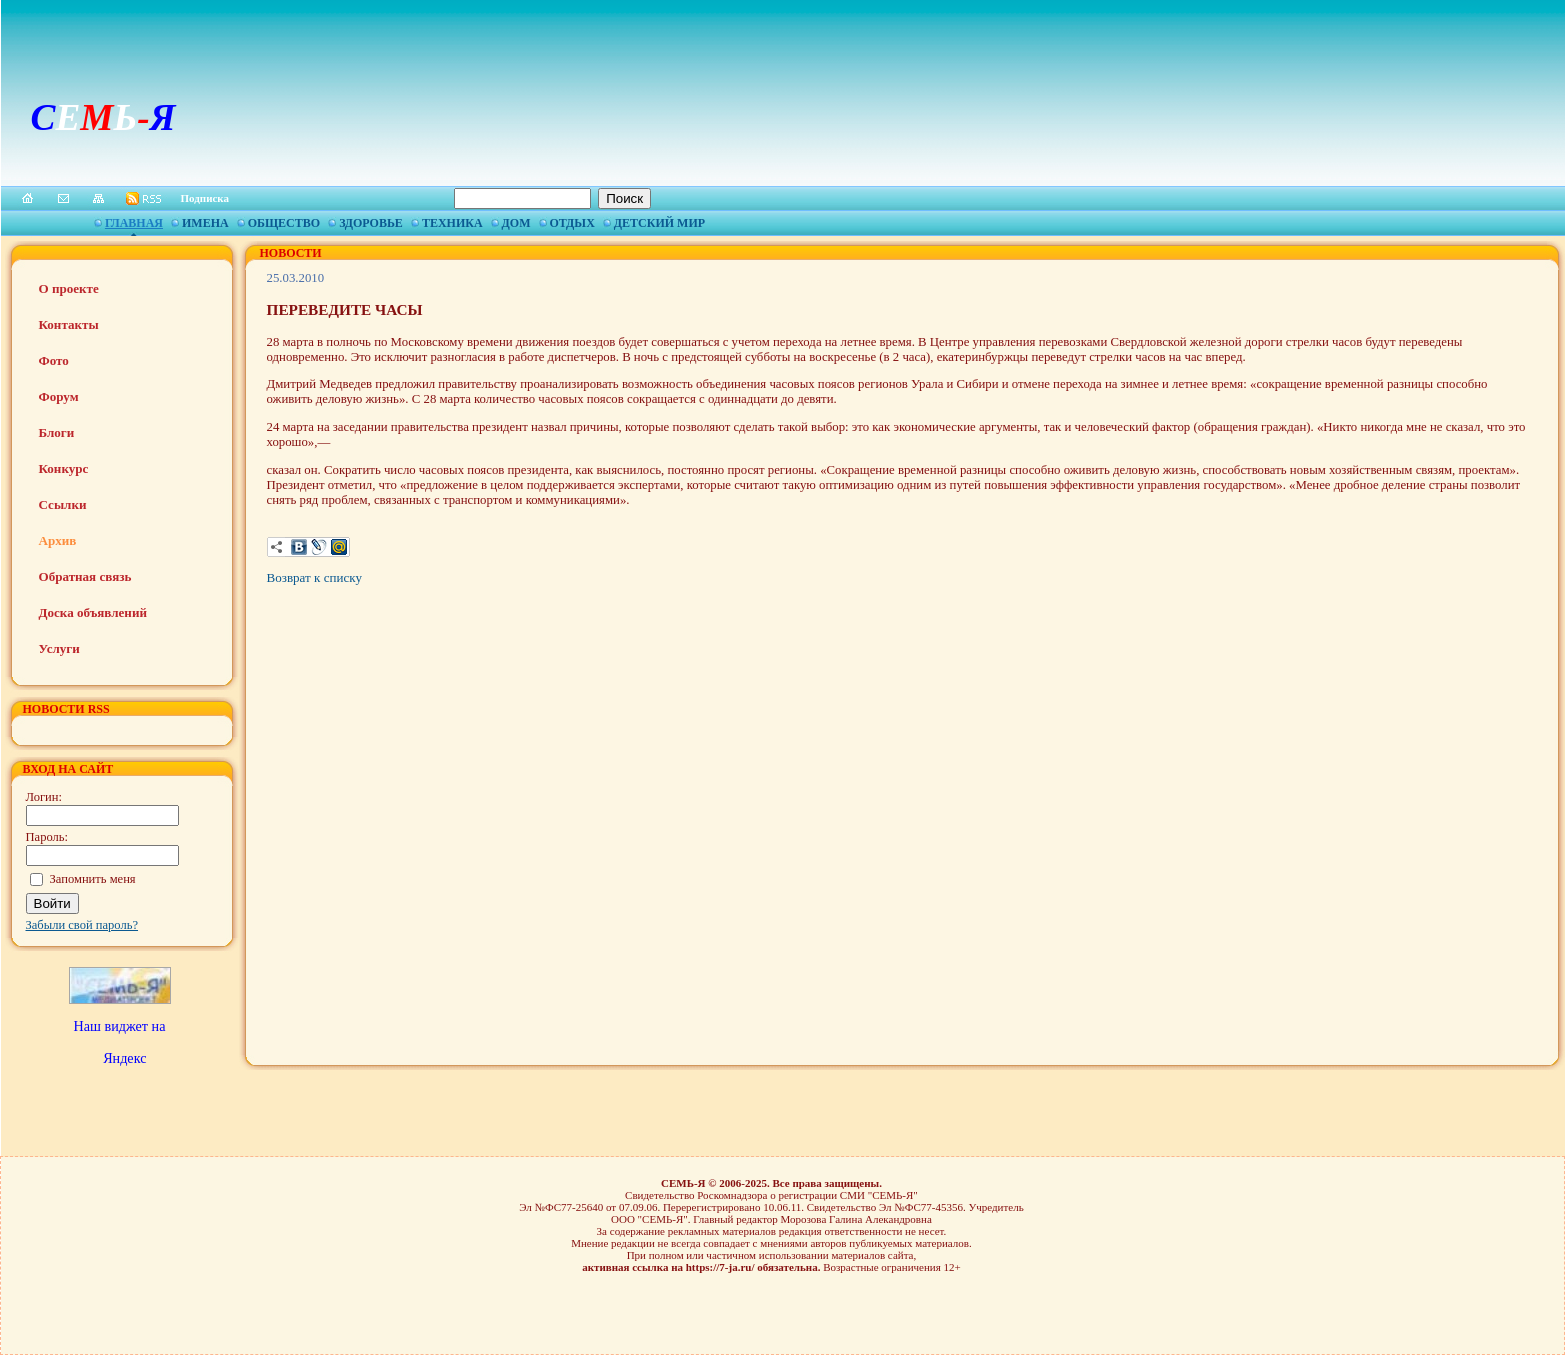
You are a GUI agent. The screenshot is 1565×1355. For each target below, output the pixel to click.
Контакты (69, 324)
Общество (284, 223)
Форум (59, 396)
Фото (54, 360)
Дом (516, 223)
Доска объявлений (93, 612)
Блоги (57, 432)
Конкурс (64, 468)
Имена (205, 223)
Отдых (572, 223)
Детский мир (659, 223)
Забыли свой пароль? (82, 925)
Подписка (205, 198)
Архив (58, 540)
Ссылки (63, 504)
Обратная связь (85, 576)
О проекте (69, 288)
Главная (134, 223)
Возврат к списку (314, 577)
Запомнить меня (93, 879)
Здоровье (371, 223)
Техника (452, 223)
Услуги (59, 648)
